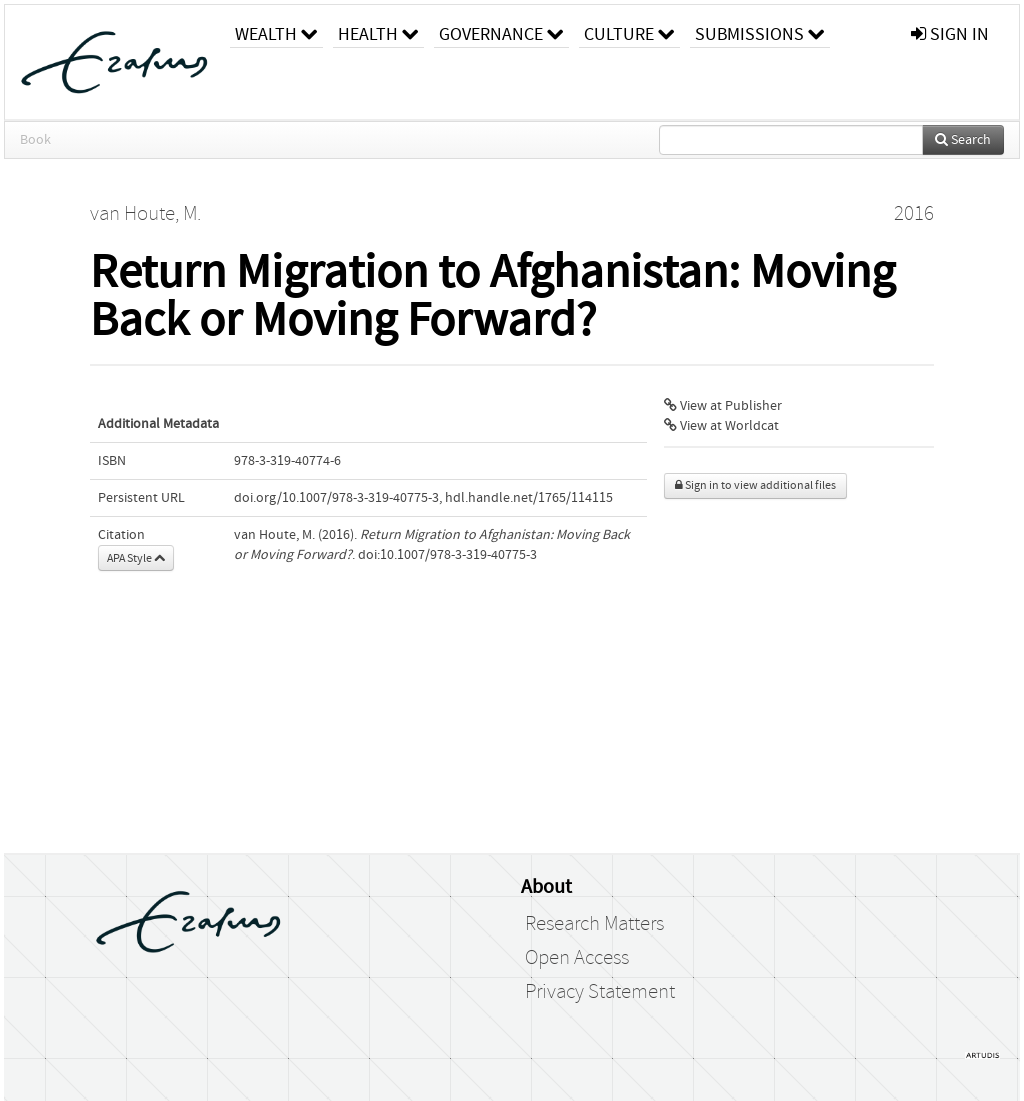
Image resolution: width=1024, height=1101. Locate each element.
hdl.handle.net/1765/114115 (529, 498)
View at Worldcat (721, 426)
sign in (950, 34)
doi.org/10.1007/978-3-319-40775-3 (336, 498)
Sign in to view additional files (755, 485)
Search (963, 140)
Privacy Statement (600, 992)
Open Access (577, 958)
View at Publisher (723, 406)
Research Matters (594, 924)
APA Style (136, 558)
